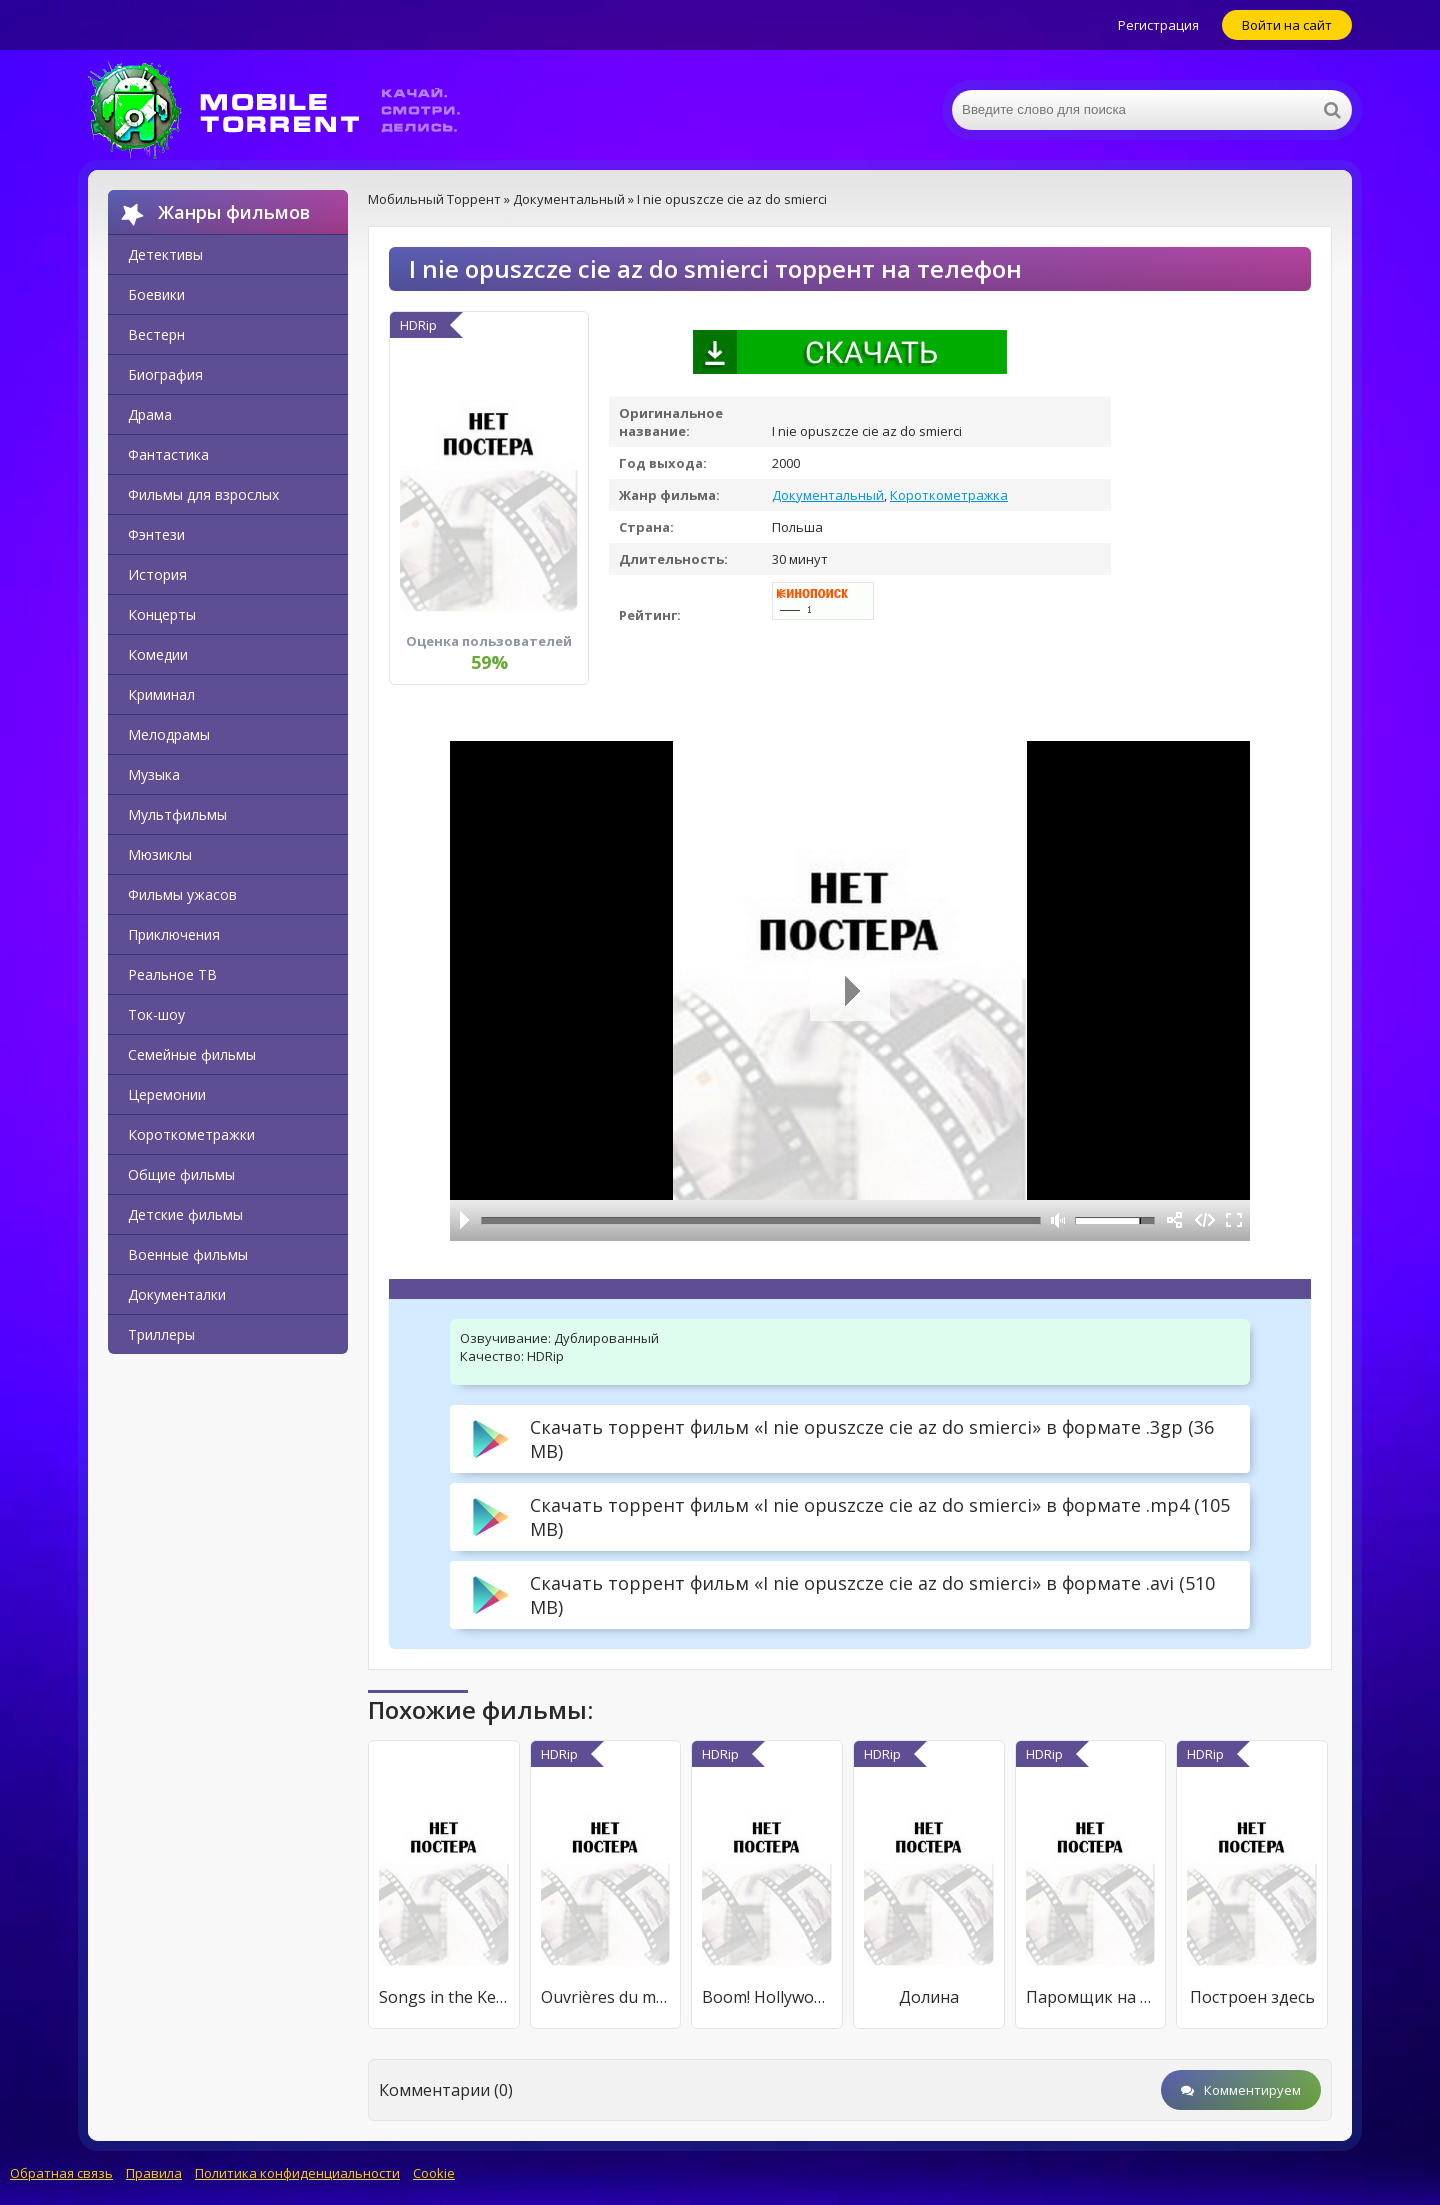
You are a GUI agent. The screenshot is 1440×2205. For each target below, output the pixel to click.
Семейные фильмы (192, 1054)
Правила (154, 2173)
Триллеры (161, 1334)
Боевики (156, 294)
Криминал (161, 694)
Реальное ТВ (172, 974)
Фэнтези (156, 534)
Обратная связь (61, 2173)
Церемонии (167, 1094)
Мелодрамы (169, 734)
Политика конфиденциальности (297, 2173)
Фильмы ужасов (182, 894)
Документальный (828, 495)
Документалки (177, 1294)
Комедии (158, 654)
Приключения (174, 934)
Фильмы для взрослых (203, 494)
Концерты (162, 614)
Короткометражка (949, 495)
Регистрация (1158, 25)
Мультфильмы (177, 814)
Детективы (165, 254)
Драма (150, 414)
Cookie (434, 2173)
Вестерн (156, 334)
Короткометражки (191, 1134)
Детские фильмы (185, 1214)
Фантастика (168, 454)
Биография (165, 374)
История (157, 574)
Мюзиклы (160, 854)
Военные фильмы (188, 1254)
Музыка (154, 774)
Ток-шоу (156, 1014)
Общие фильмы (181, 1174)
